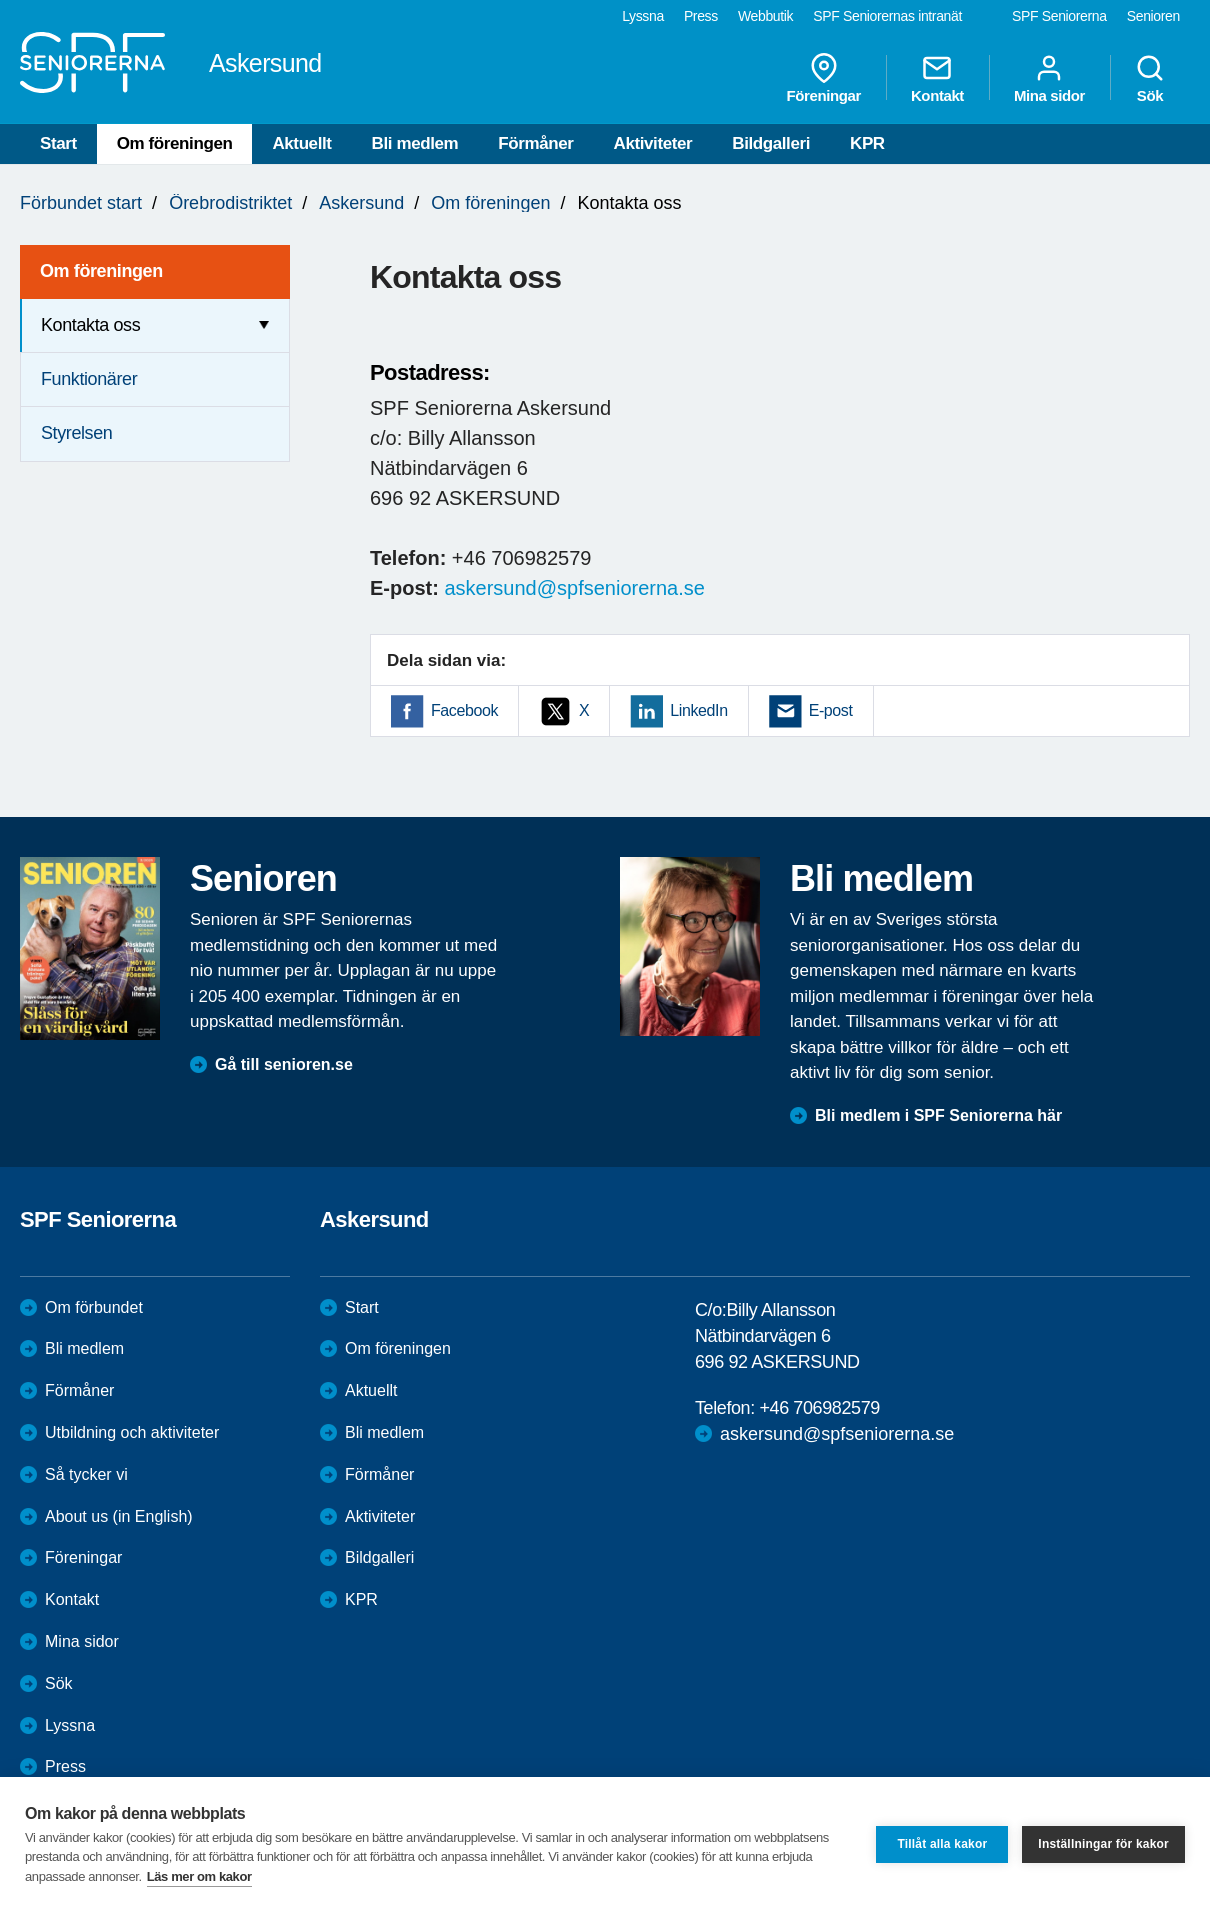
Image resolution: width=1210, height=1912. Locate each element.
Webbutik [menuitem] (765, 16)
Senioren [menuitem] (1153, 16)
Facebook (464, 710)
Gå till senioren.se (284, 1064)
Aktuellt (301, 143)
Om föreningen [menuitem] (101, 271)
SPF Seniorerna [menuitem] (1059, 16)
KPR (867, 143)
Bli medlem (415, 143)
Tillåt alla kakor (942, 1844)
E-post (831, 710)
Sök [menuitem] (1150, 78)
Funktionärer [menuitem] (89, 379)
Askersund (361, 203)
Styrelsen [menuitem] (76, 433)
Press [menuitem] (701, 16)
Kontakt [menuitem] (937, 78)
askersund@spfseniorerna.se (574, 588)
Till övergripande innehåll (0, 0)
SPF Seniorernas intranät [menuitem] (887, 16)
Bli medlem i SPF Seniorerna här (938, 1115)
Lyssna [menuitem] (643, 16)
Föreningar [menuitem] (824, 78)
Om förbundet (94, 1307)
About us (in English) (119, 1516)
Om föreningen (175, 143)
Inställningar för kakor (1103, 1844)
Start (58, 143)
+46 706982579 (819, 1408)
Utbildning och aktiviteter (132, 1432)
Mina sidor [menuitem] (1049, 78)
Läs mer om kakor (199, 1876)
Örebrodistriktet (230, 203)
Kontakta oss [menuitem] (90, 325)
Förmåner (535, 143)
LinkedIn (698, 710)
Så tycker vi (86, 1474)
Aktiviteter (653, 143)
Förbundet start (81, 203)
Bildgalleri (771, 143)
